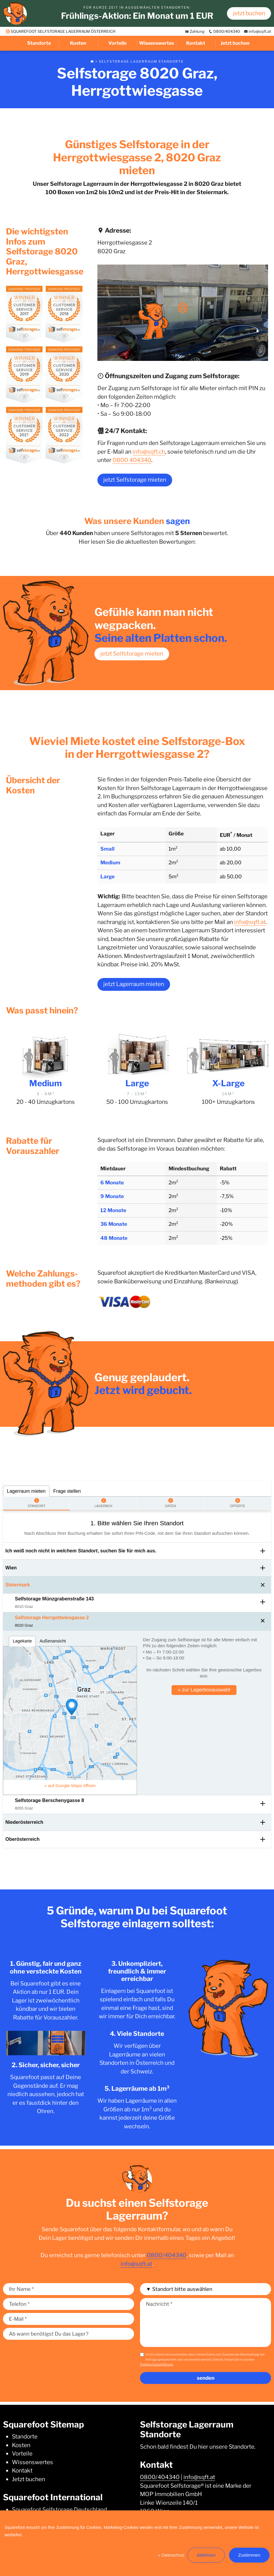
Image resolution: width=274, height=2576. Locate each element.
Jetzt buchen (235, 43)
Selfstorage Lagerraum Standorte (141, 61)
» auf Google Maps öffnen (70, 1785)
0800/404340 (224, 31)
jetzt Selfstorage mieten (134, 479)
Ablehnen (206, 2555)
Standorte (39, 43)
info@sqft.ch (149, 451)
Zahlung (195, 31)
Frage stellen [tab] (67, 1491)
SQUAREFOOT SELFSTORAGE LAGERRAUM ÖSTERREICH (61, 31)
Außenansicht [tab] (53, 1641)
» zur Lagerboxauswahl (204, 1690)
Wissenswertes (156, 43)
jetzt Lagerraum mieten (133, 984)
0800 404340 (132, 460)
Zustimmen (249, 2555)
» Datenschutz (171, 2555)
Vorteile (117, 43)
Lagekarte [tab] (22, 1641)
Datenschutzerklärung (156, 2364)
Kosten (78, 43)
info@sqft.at (257, 31)
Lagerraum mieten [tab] (26, 1491)
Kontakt (195, 43)
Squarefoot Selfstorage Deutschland (59, 2509)
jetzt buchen (249, 13)
